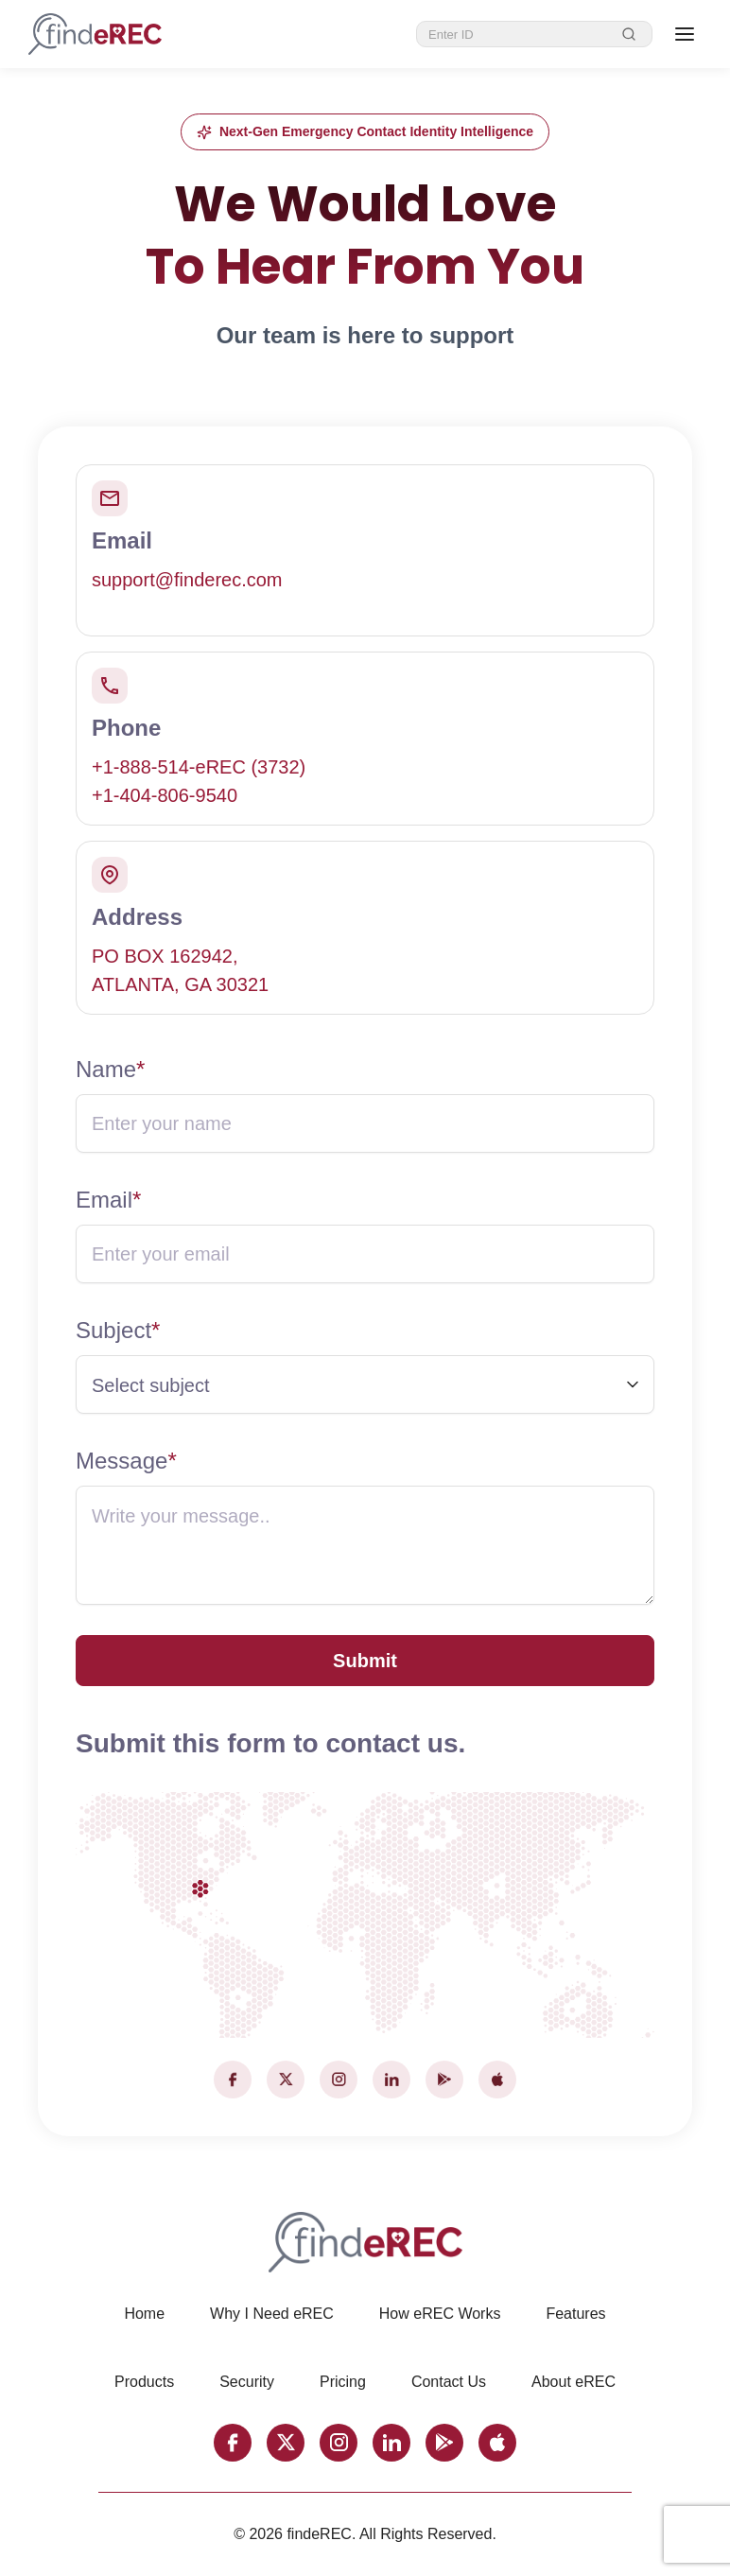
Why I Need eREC (272, 2314)
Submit (365, 1660)
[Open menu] (685, 34)
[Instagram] (338, 2079)
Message (126, 1460)
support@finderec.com (187, 579)
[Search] (628, 34)
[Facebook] (233, 2079)
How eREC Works (440, 2314)
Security (246, 2382)
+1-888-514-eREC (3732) (198, 767)
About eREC (573, 2382)
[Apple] (497, 2079)
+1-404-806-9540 (164, 795)
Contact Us (448, 2382)
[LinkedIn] (391, 2079)
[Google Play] (444, 2079)
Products (144, 2382)
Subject (118, 1330)
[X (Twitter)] (285, 2079)
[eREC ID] (519, 34)
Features (575, 2314)
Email (108, 1199)
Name (110, 1069)
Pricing (343, 2382)
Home (144, 2314)
